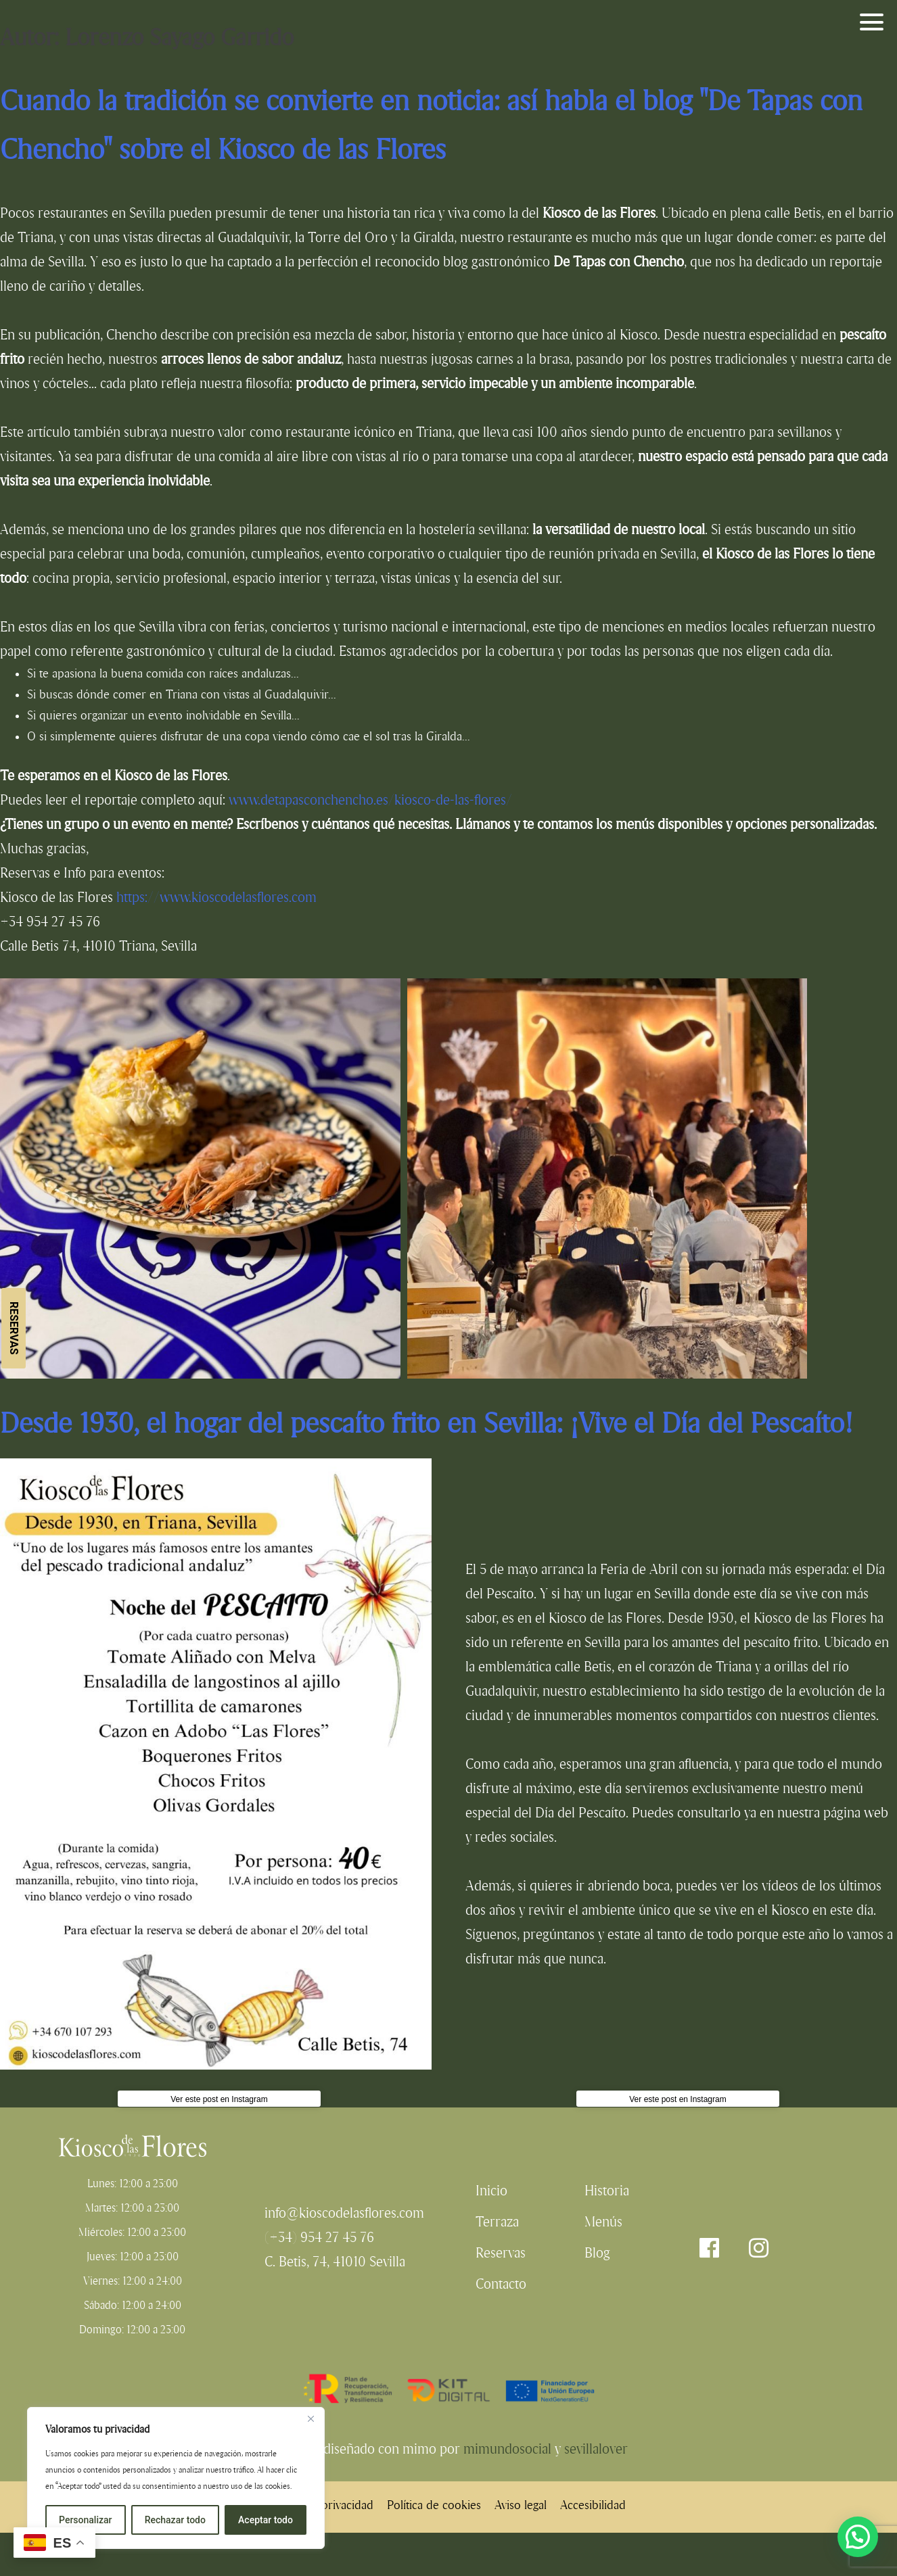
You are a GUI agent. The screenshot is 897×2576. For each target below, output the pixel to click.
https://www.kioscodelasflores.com (216, 897)
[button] (857, 2537)
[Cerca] (310, 2418)
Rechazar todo (175, 2519)
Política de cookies (434, 2505)
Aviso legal (521, 2505)
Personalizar (85, 2519)
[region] (176, 2478)
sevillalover (596, 2449)
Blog (597, 2253)
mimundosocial (507, 2449)
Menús (603, 2222)
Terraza (497, 2222)
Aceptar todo (265, 2519)
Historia (606, 2191)
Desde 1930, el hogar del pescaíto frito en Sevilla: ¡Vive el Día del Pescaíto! (426, 1423)
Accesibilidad (593, 2505)
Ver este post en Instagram (218, 2099)
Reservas (13, 1328)
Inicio (491, 2191)
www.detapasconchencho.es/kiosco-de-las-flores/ (370, 800)
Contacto (501, 2284)
